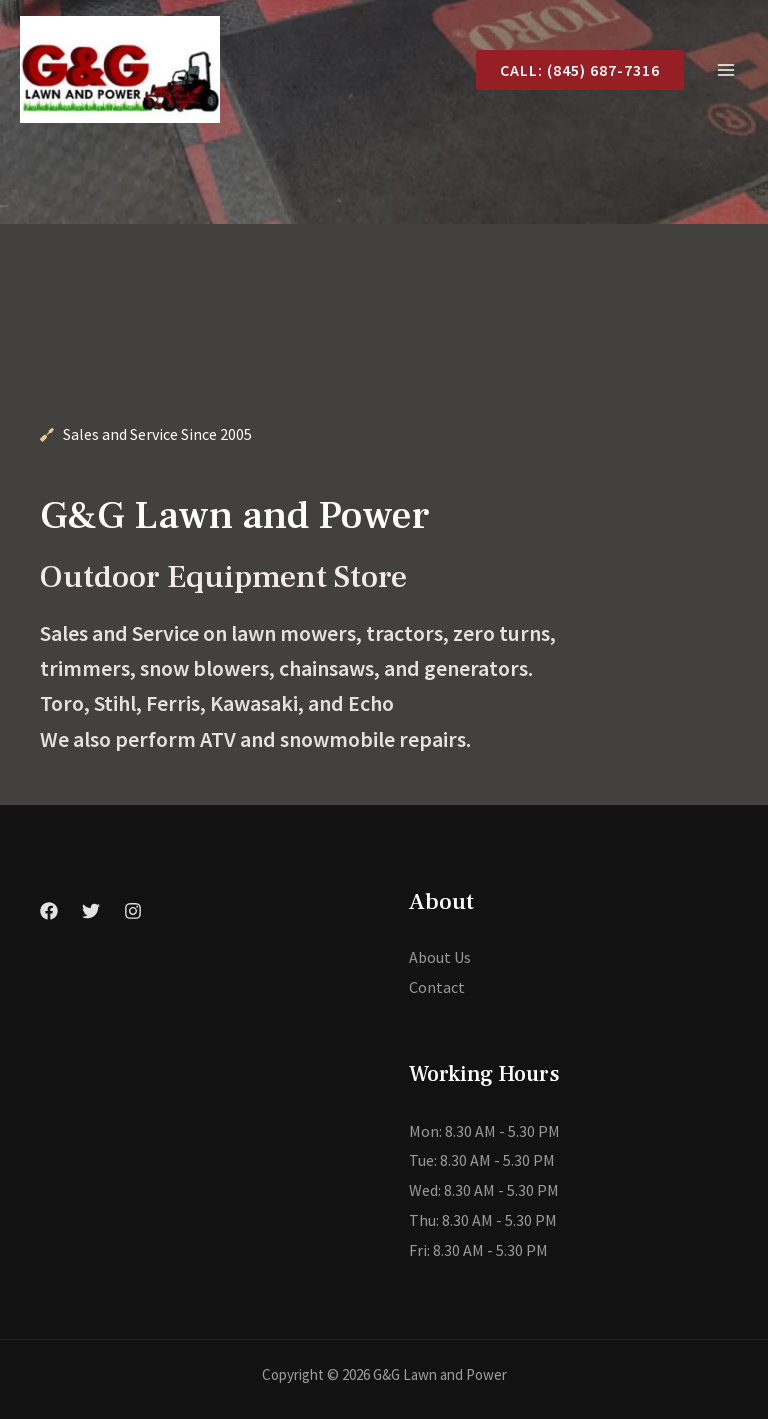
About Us (440, 957)
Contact (437, 987)
